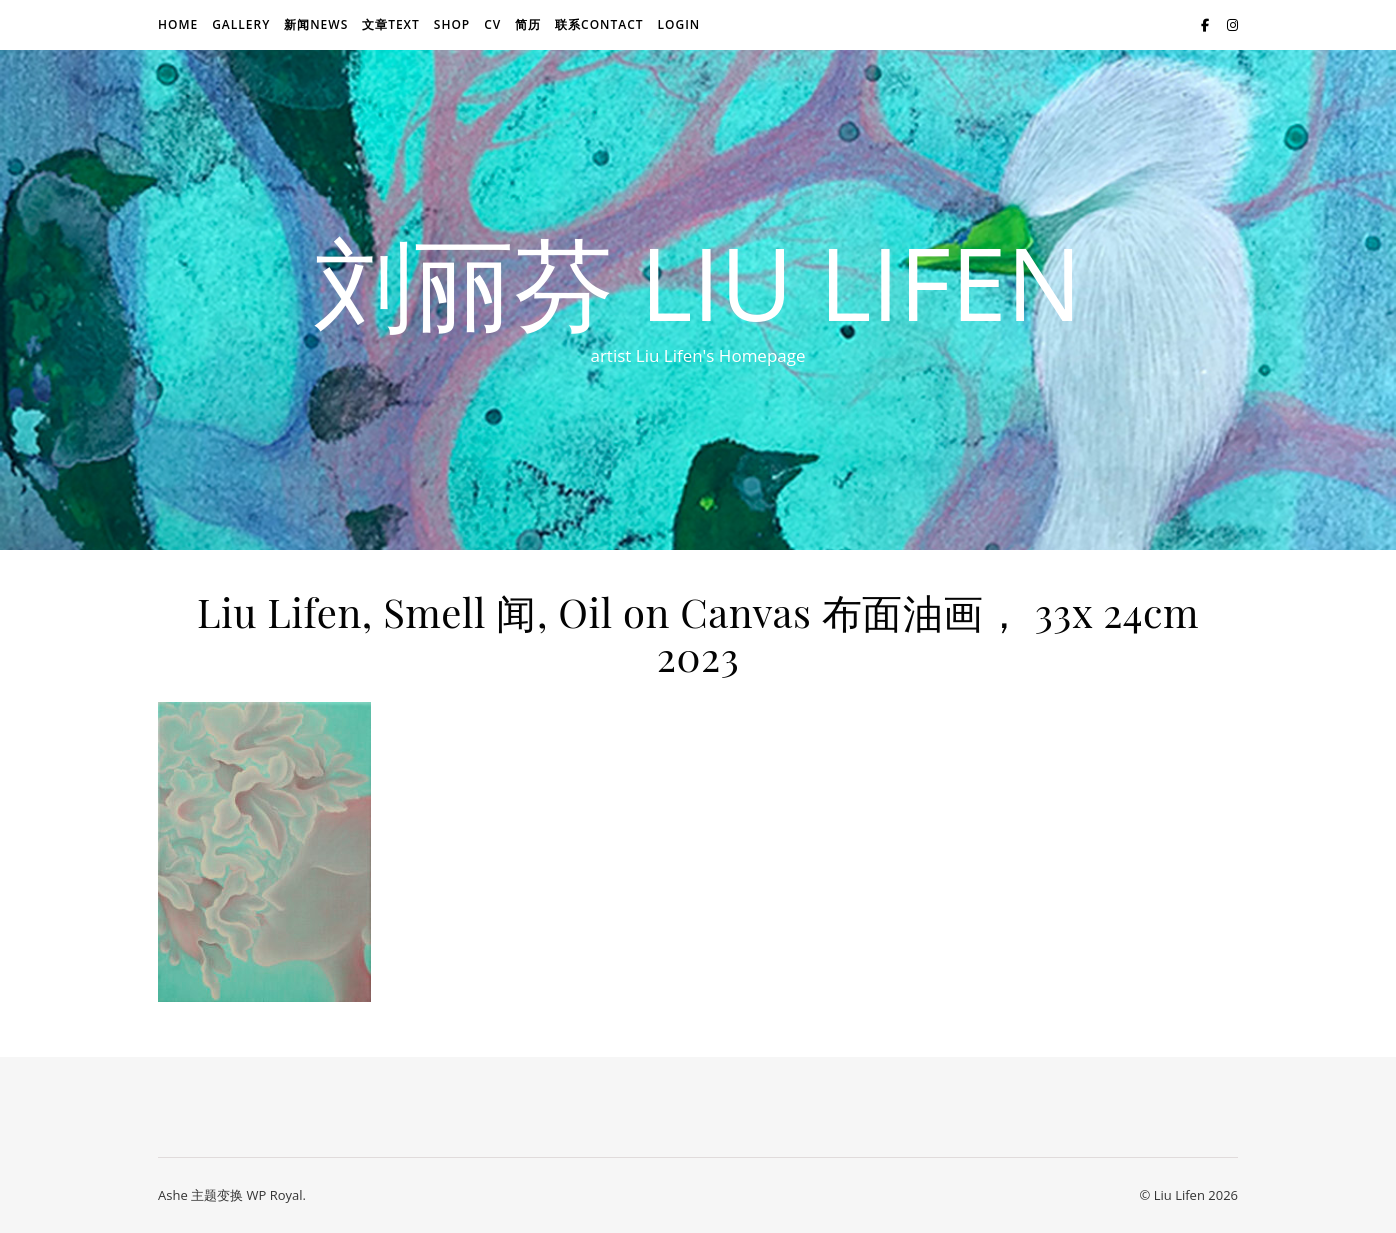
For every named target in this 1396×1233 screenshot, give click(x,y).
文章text (391, 24)
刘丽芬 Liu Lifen (698, 282)
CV (492, 24)
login (678, 24)
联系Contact (599, 24)
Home (178, 24)
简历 (528, 24)
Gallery (241, 24)
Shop (452, 24)
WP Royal (274, 1195)
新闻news (316, 24)
